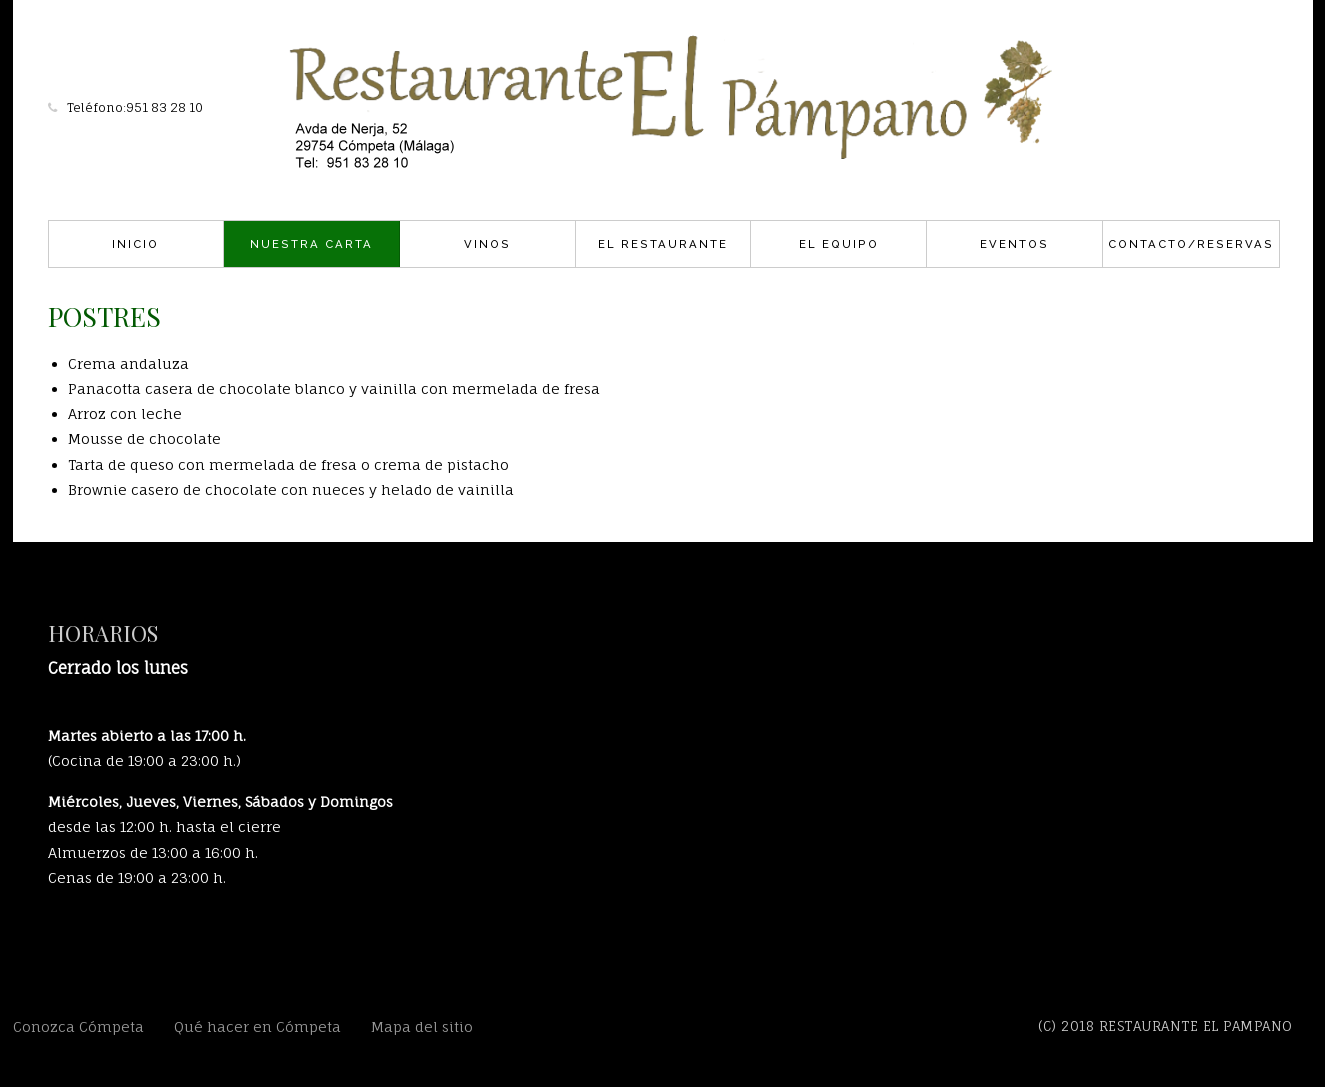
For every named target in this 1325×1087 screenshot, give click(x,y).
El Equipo (839, 244)
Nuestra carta (311, 244)
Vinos (487, 244)
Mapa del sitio (422, 1026)
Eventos (1014, 244)
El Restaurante (663, 244)
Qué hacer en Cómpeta (257, 1026)
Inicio (135, 244)
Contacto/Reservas (1191, 244)
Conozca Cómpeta (78, 1026)
